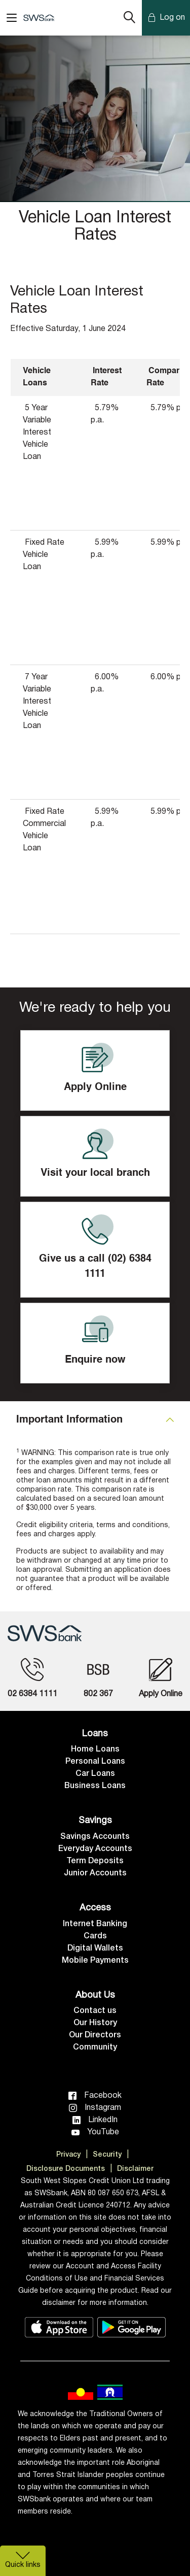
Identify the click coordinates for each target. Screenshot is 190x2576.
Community (95, 2047)
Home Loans (95, 1749)
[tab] (95, 1420)
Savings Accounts (95, 1836)
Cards (95, 1936)
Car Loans (95, 1773)
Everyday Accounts (95, 1849)
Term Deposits (95, 1861)
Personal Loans (95, 1761)
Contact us (95, 2010)
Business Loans (95, 1786)
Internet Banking (95, 1924)
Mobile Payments (95, 1960)
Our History (95, 2023)
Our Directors (95, 2035)
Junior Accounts (95, 1873)
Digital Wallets (95, 1948)
